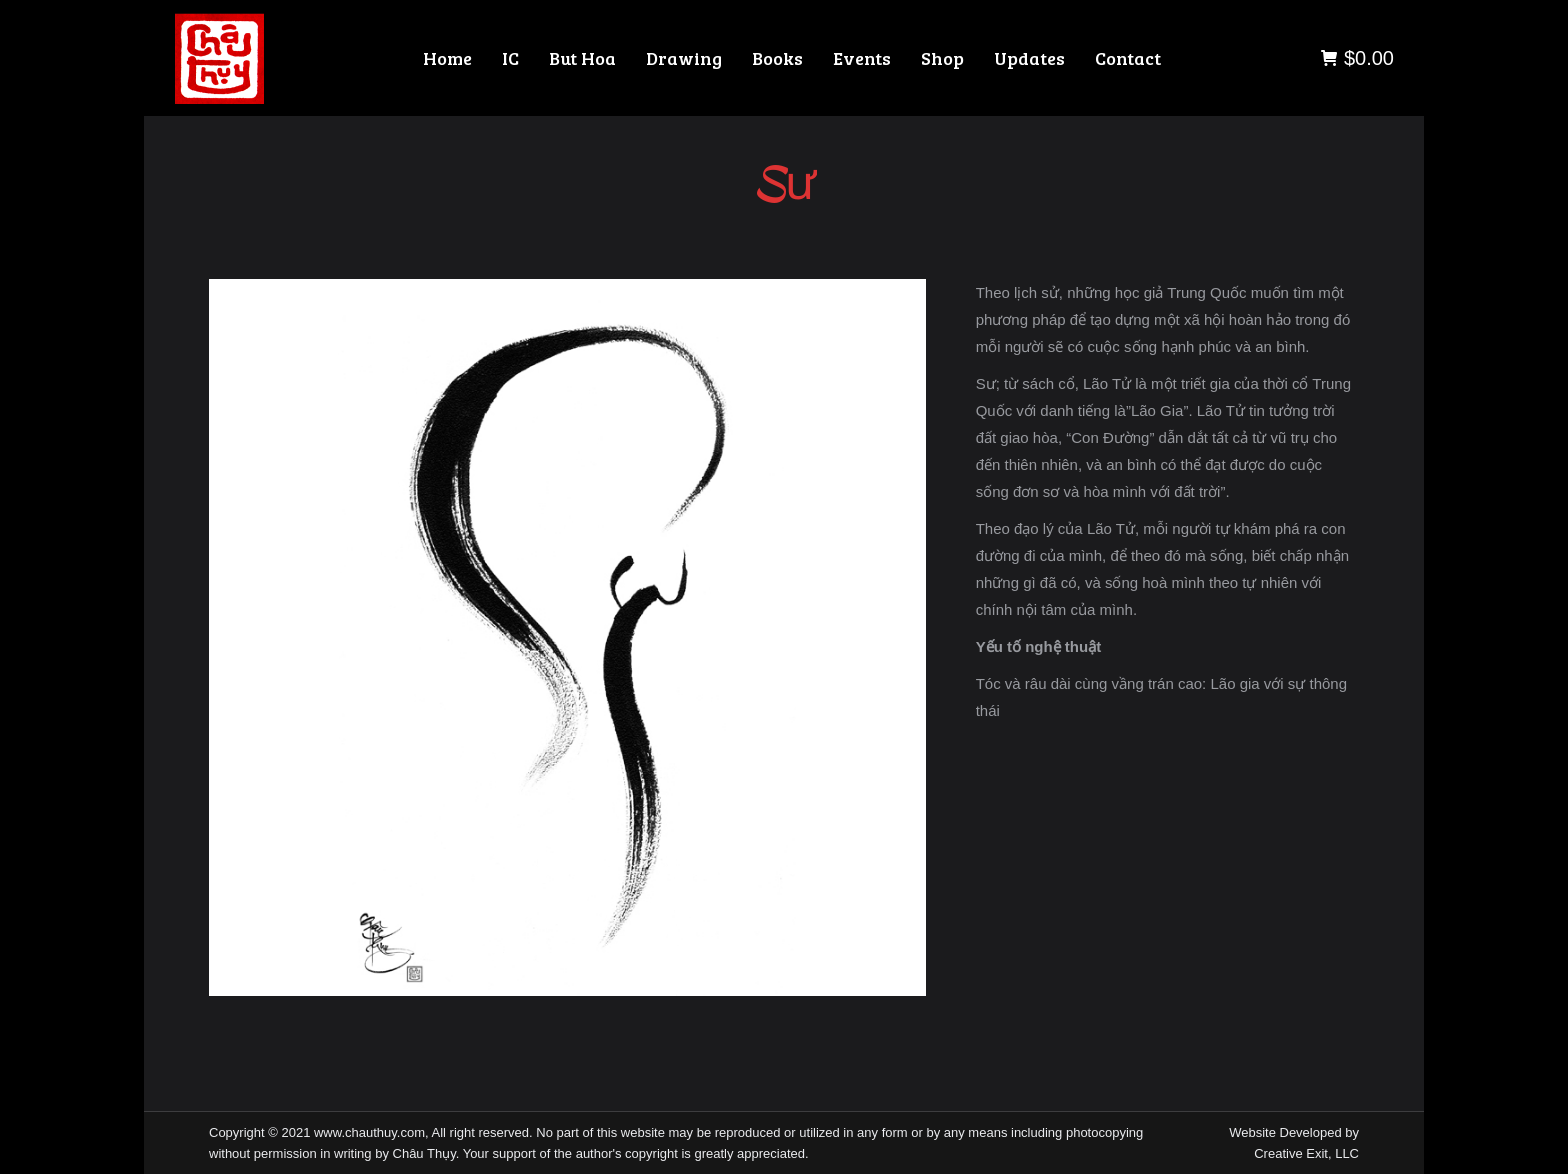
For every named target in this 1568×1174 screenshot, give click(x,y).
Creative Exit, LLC (1306, 1153)
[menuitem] (447, 58)
